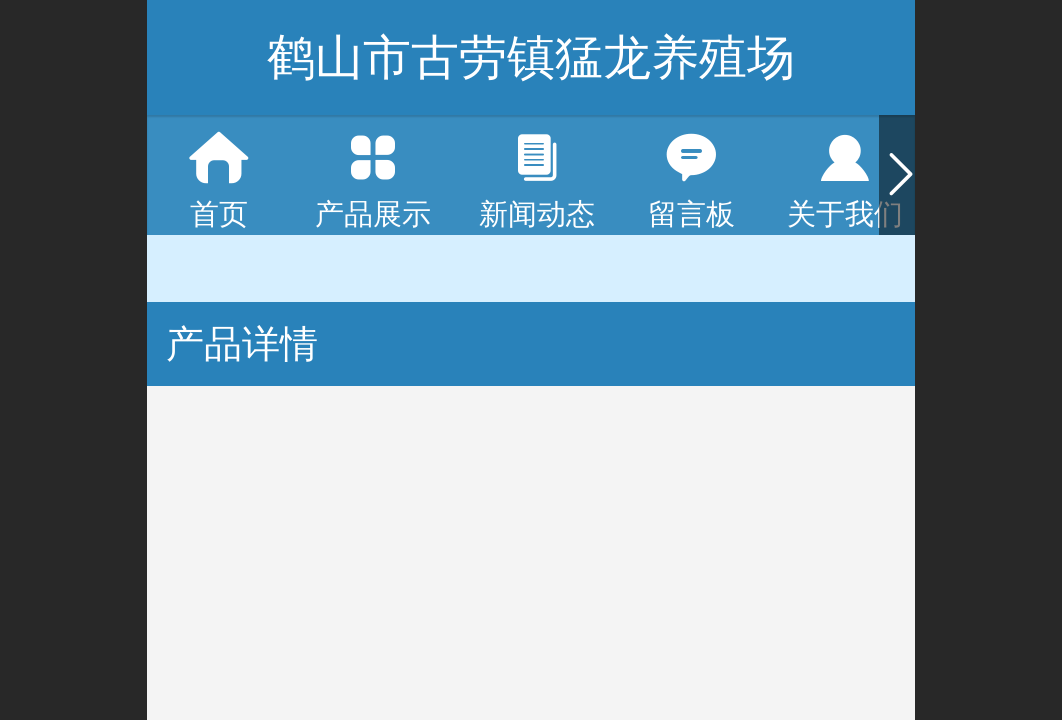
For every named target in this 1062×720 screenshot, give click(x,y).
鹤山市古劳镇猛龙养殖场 (531, 57)
